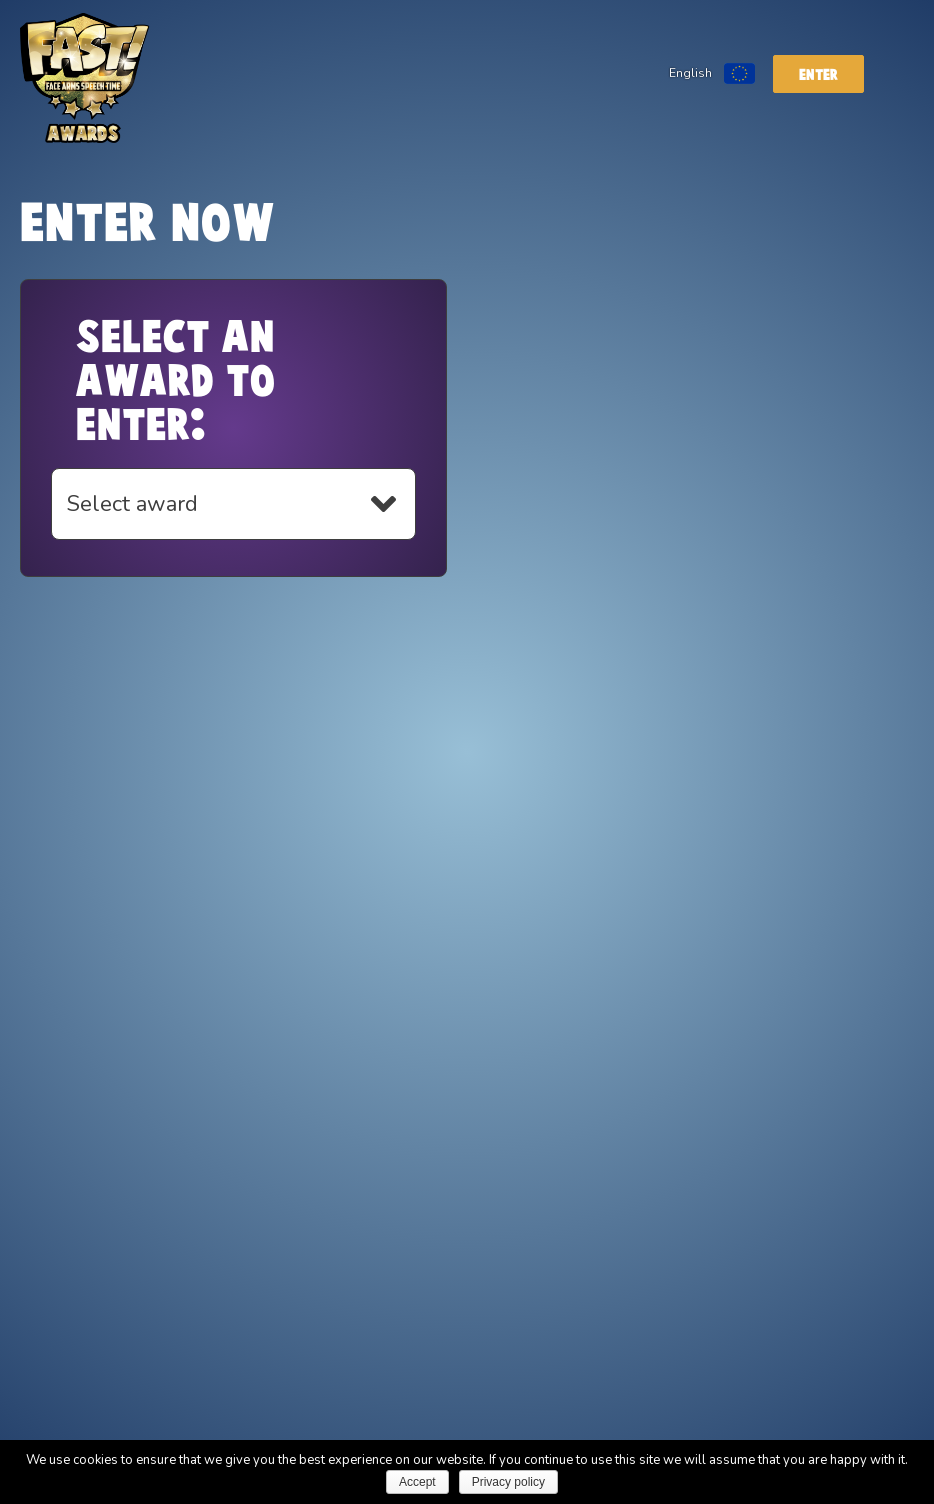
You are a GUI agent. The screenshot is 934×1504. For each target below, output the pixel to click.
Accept (417, 1482)
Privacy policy (508, 1482)
